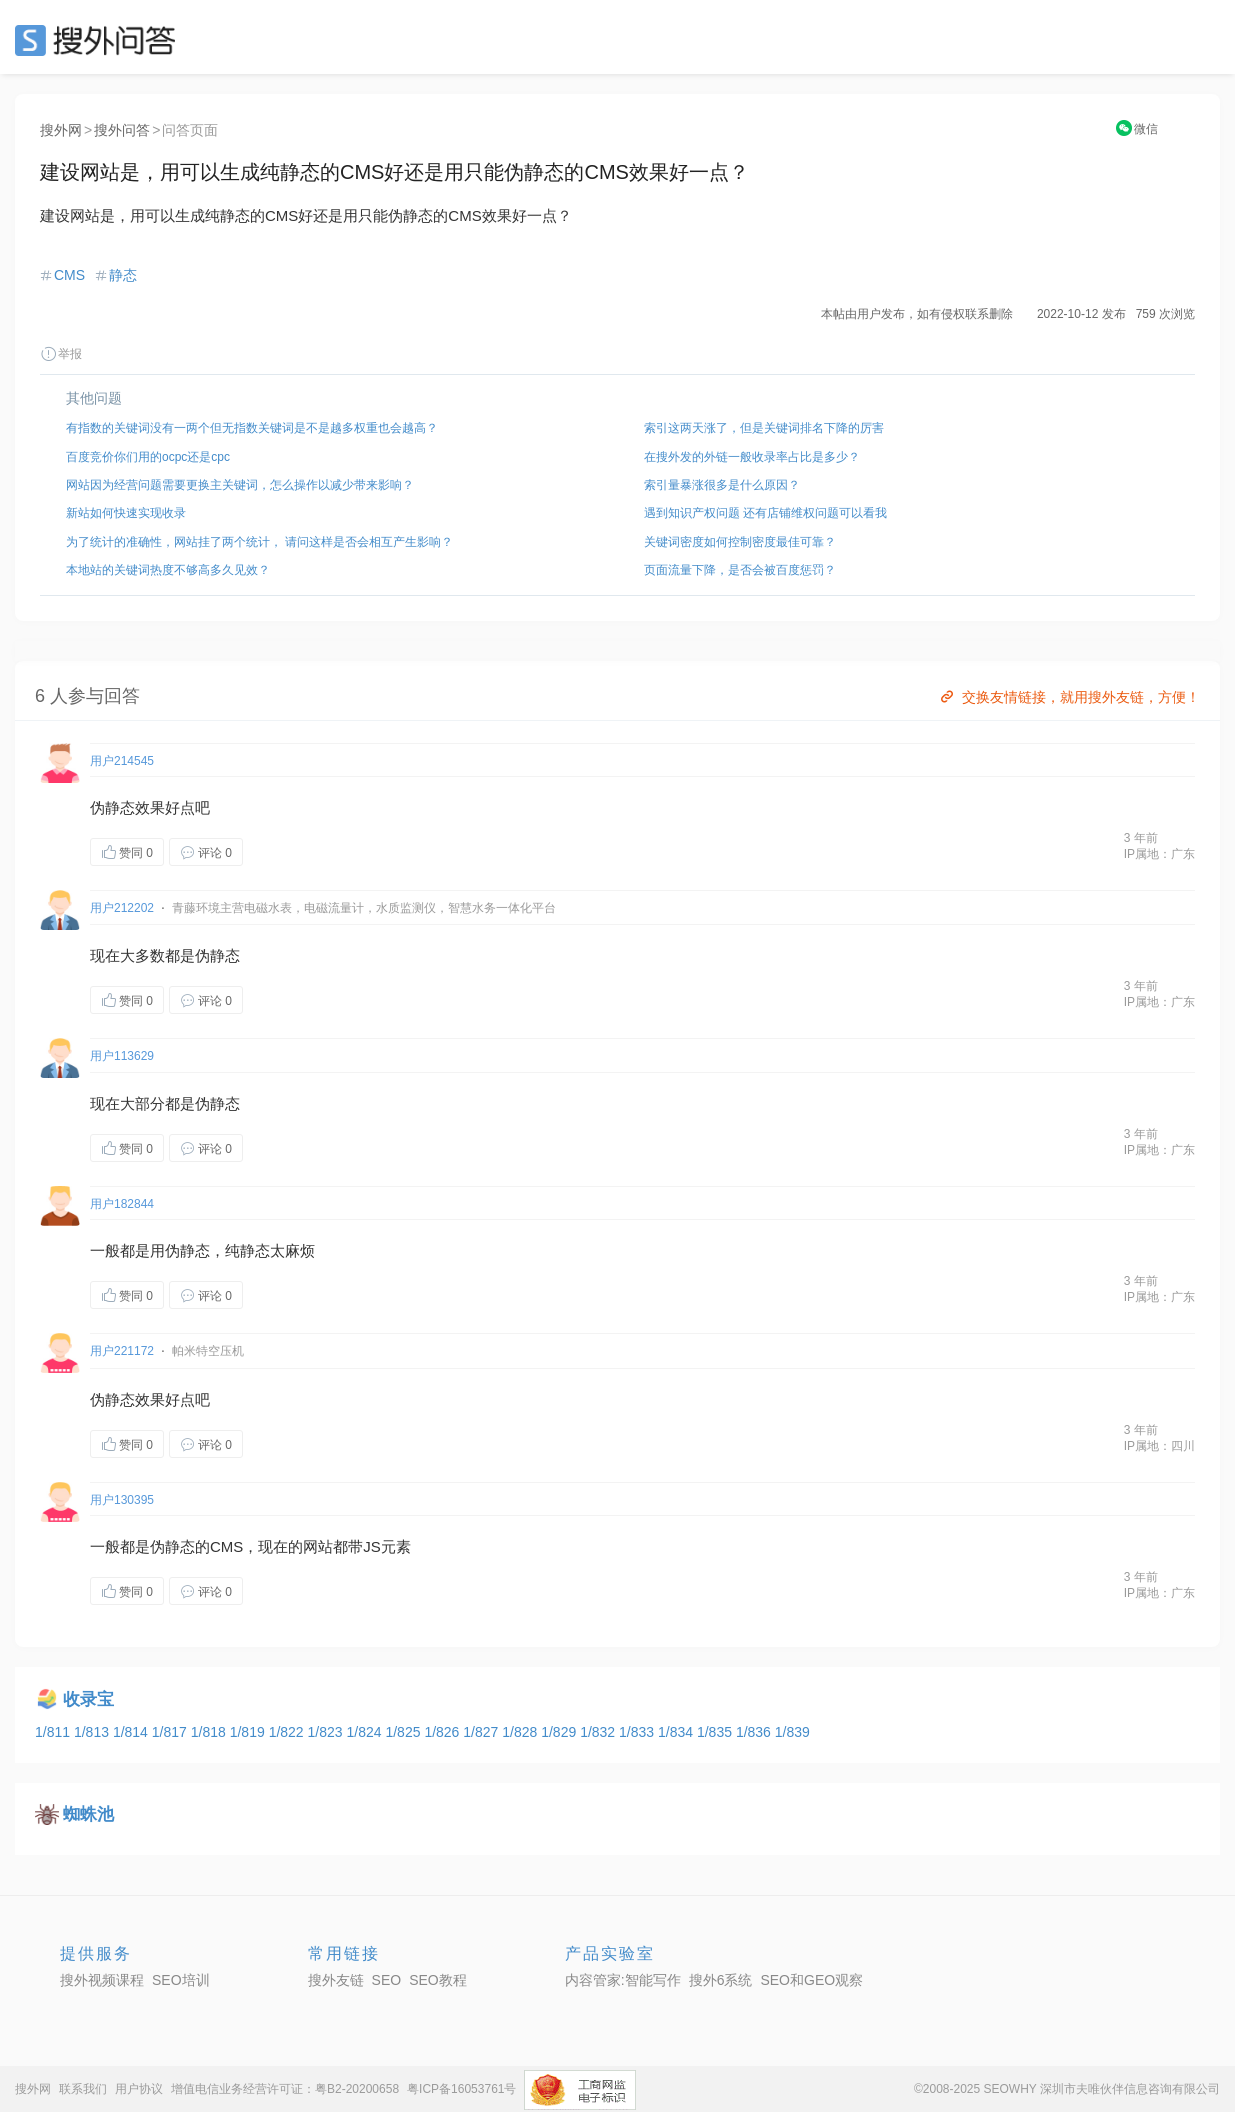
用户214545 (122, 761)
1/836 (755, 1732)
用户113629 (122, 1056)
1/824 (366, 1732)
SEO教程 (438, 1980)
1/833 (638, 1732)
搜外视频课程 (102, 1980)
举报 (61, 354)
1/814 (132, 1732)
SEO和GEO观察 (811, 1980)
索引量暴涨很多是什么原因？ (722, 485)
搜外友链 (336, 1980)
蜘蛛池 (88, 1814)
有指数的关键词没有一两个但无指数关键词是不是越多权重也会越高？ (252, 428)
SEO (100, 40)
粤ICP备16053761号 (461, 2089)
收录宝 (88, 1699)
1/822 (288, 1732)
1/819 (249, 1732)
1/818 (210, 1732)
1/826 (443, 1732)
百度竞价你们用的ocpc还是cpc (148, 457)
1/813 (93, 1732)
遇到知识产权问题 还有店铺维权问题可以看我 (765, 513)
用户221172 (122, 1351)
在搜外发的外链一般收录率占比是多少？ (752, 457)
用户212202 (122, 908)
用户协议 (139, 2089)
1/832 (599, 1732)
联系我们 (83, 2089)
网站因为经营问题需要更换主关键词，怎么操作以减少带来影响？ (240, 485)
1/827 (482, 1732)
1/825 (404, 1732)
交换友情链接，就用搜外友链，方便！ (1068, 697)
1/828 (521, 1732)
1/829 (560, 1732)
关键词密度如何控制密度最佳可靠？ (740, 542)
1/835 (716, 1732)
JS (372, 1546)
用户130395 (122, 1500)
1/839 (792, 1732)
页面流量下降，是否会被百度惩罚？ (740, 570)
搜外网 (61, 130)
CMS (69, 275)
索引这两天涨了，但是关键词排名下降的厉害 (764, 428)
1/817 (171, 1732)
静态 (123, 275)
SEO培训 (181, 1980)
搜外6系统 (721, 1980)
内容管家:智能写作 (623, 1980)
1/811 (54, 1732)
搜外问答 (122, 130)
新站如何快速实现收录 (126, 513)
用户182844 (122, 1204)
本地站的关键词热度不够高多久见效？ (168, 570)
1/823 (327, 1732)
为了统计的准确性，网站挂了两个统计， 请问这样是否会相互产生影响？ (259, 542)
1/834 (677, 1732)
